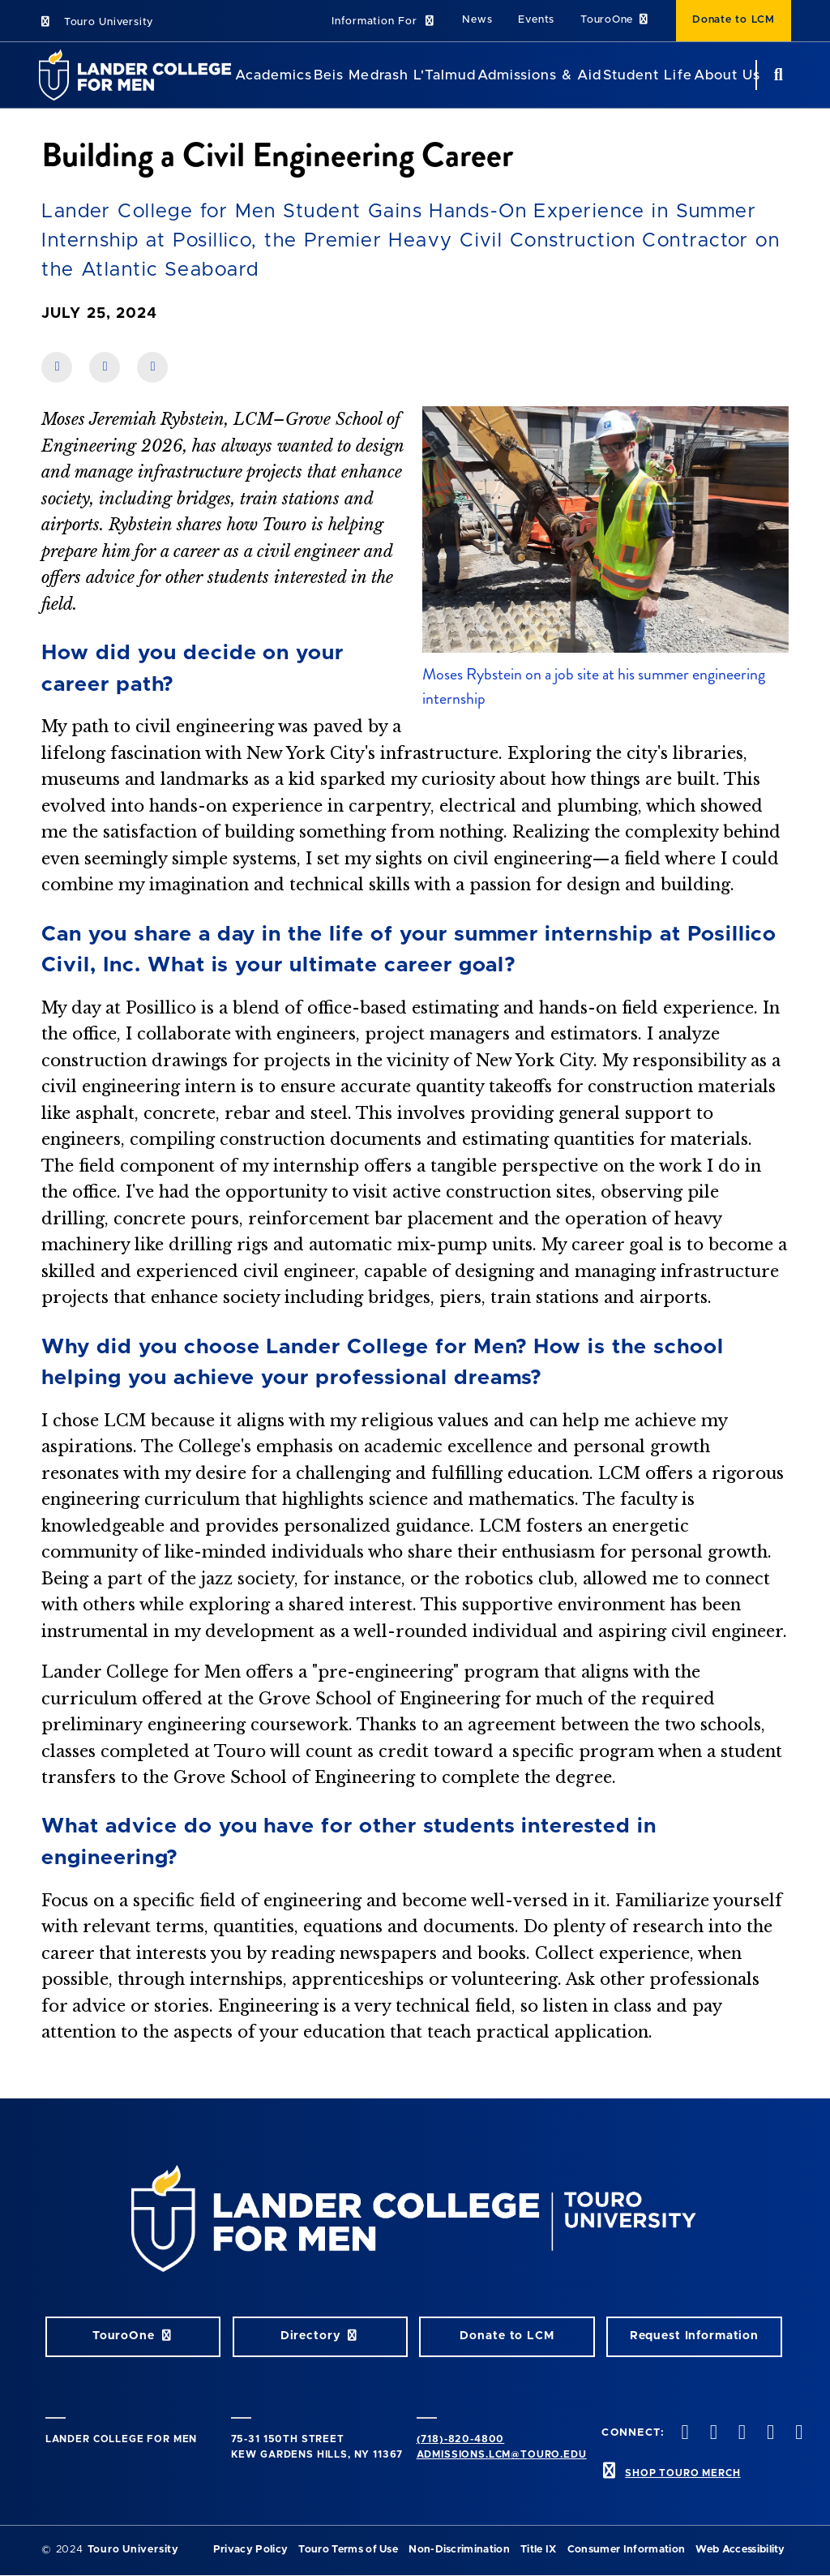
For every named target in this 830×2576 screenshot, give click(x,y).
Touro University (96, 22)
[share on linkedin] (104, 367)
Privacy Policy (250, 2549)
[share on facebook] (56, 367)
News (477, 20)
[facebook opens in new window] (683, 2433)
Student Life (647, 75)
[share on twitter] (152, 367)
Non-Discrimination (459, 2549)
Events (536, 20)
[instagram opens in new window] (740, 2433)
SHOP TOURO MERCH (682, 2473)
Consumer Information (626, 2549)
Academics (273, 75)
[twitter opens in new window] (711, 2433)
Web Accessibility (740, 2549)
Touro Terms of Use (348, 2549)
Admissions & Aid (539, 75)
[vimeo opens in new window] (769, 2433)
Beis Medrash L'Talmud (394, 75)
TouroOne (615, 20)
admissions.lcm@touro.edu (502, 2454)
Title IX (538, 2549)
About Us (727, 75)
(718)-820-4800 (461, 2439)
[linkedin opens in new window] (797, 2433)
